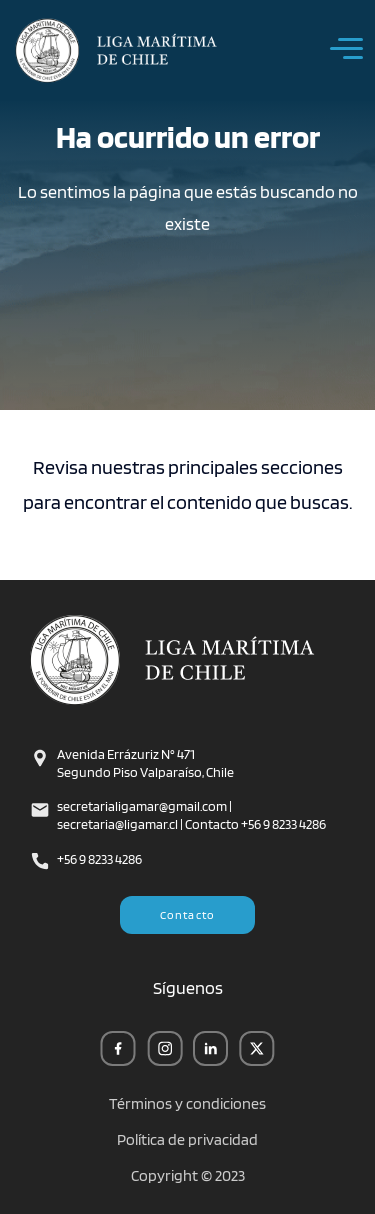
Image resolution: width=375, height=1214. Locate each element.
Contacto (188, 914)
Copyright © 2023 (188, 1176)
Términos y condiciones (187, 1104)
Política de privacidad (187, 1140)
